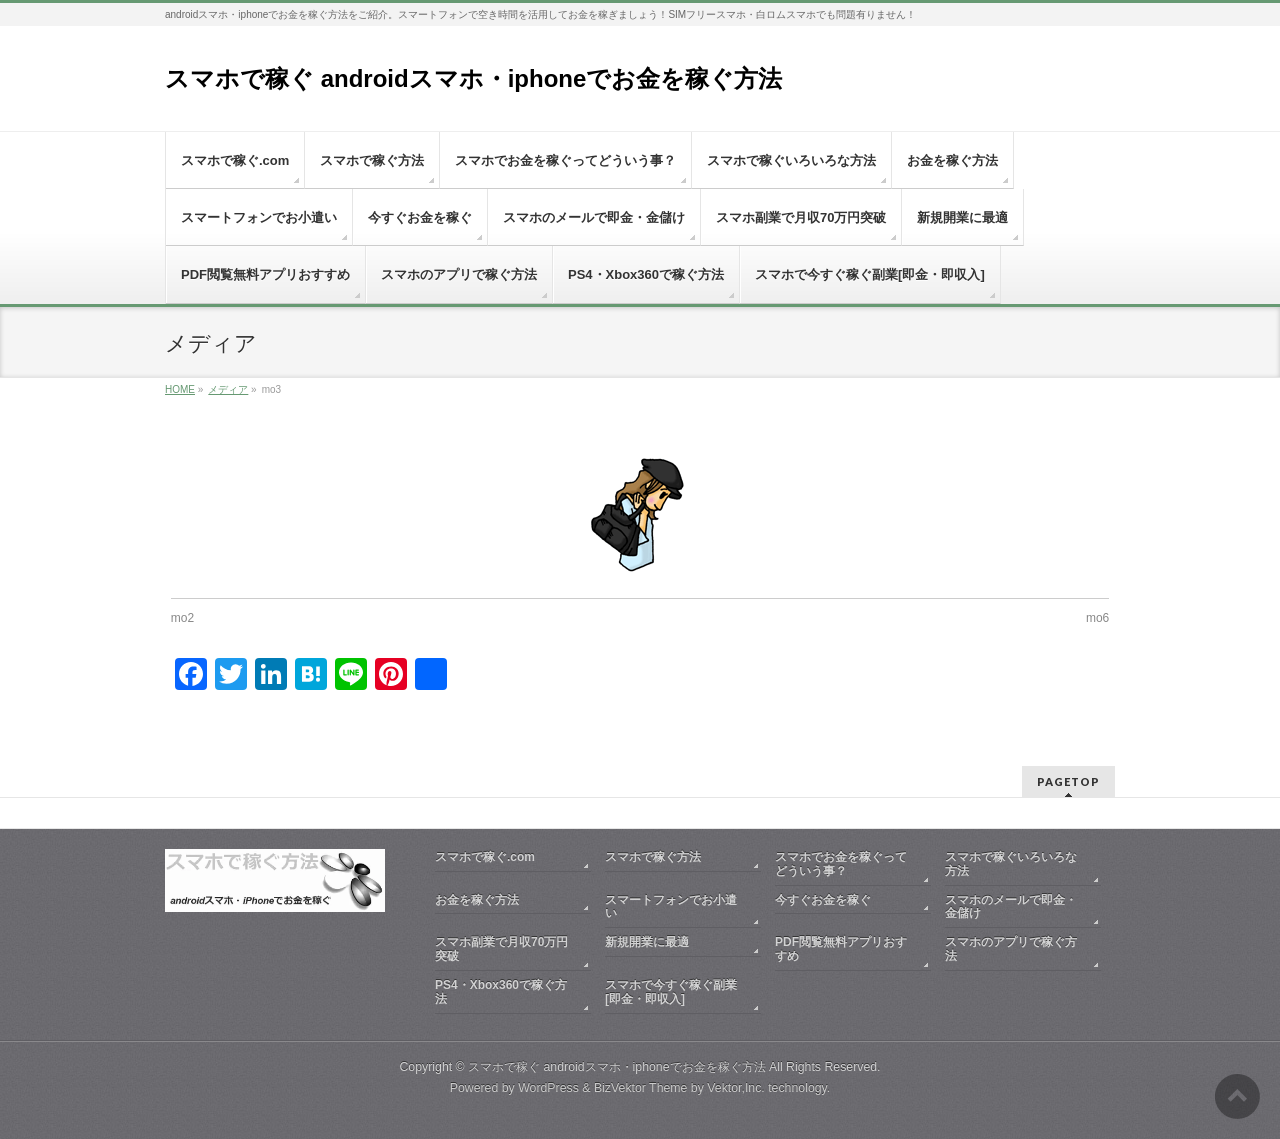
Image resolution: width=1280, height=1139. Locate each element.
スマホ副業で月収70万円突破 (501, 949)
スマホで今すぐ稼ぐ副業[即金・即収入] (671, 992)
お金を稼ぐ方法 (477, 900)
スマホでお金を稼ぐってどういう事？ (841, 864)
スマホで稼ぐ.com (485, 857)
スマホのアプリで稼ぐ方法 (1011, 949)
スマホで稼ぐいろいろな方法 (1011, 864)
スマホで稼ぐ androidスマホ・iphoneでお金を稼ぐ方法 (473, 78)
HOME (180, 389)
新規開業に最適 (647, 942)
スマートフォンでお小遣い (671, 907)
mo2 (182, 618)
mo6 (1097, 618)
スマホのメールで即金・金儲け (1011, 907)
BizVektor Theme (641, 1088)
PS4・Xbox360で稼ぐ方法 (501, 992)
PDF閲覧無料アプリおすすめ (841, 949)
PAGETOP (1068, 781)
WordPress (548, 1088)
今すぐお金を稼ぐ (823, 900)
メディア (228, 389)
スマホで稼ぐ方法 (653, 857)
